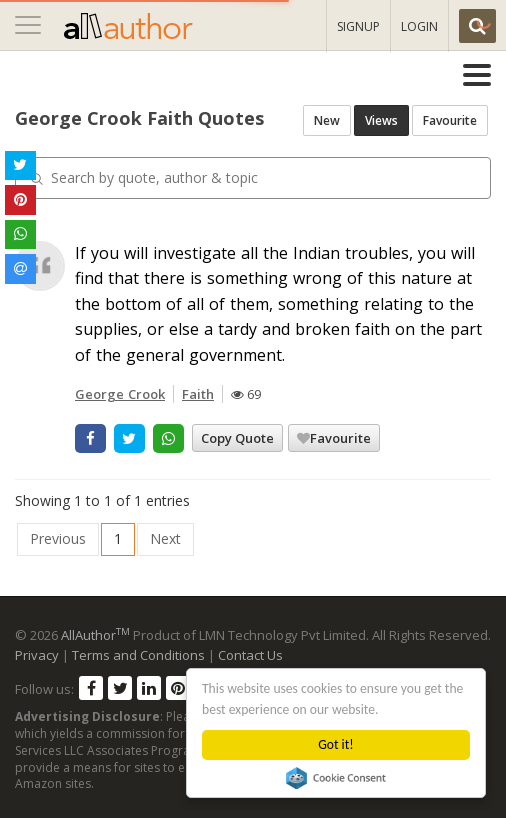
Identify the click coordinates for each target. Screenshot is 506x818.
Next (165, 538)
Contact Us (250, 655)
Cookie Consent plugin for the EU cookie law (336, 778)
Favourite (450, 120)
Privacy (37, 655)
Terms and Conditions (138, 655)
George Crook (120, 394)
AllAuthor (95, 635)
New (327, 120)
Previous (58, 538)
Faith (198, 394)
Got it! (335, 744)
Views (381, 120)
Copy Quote (237, 438)
